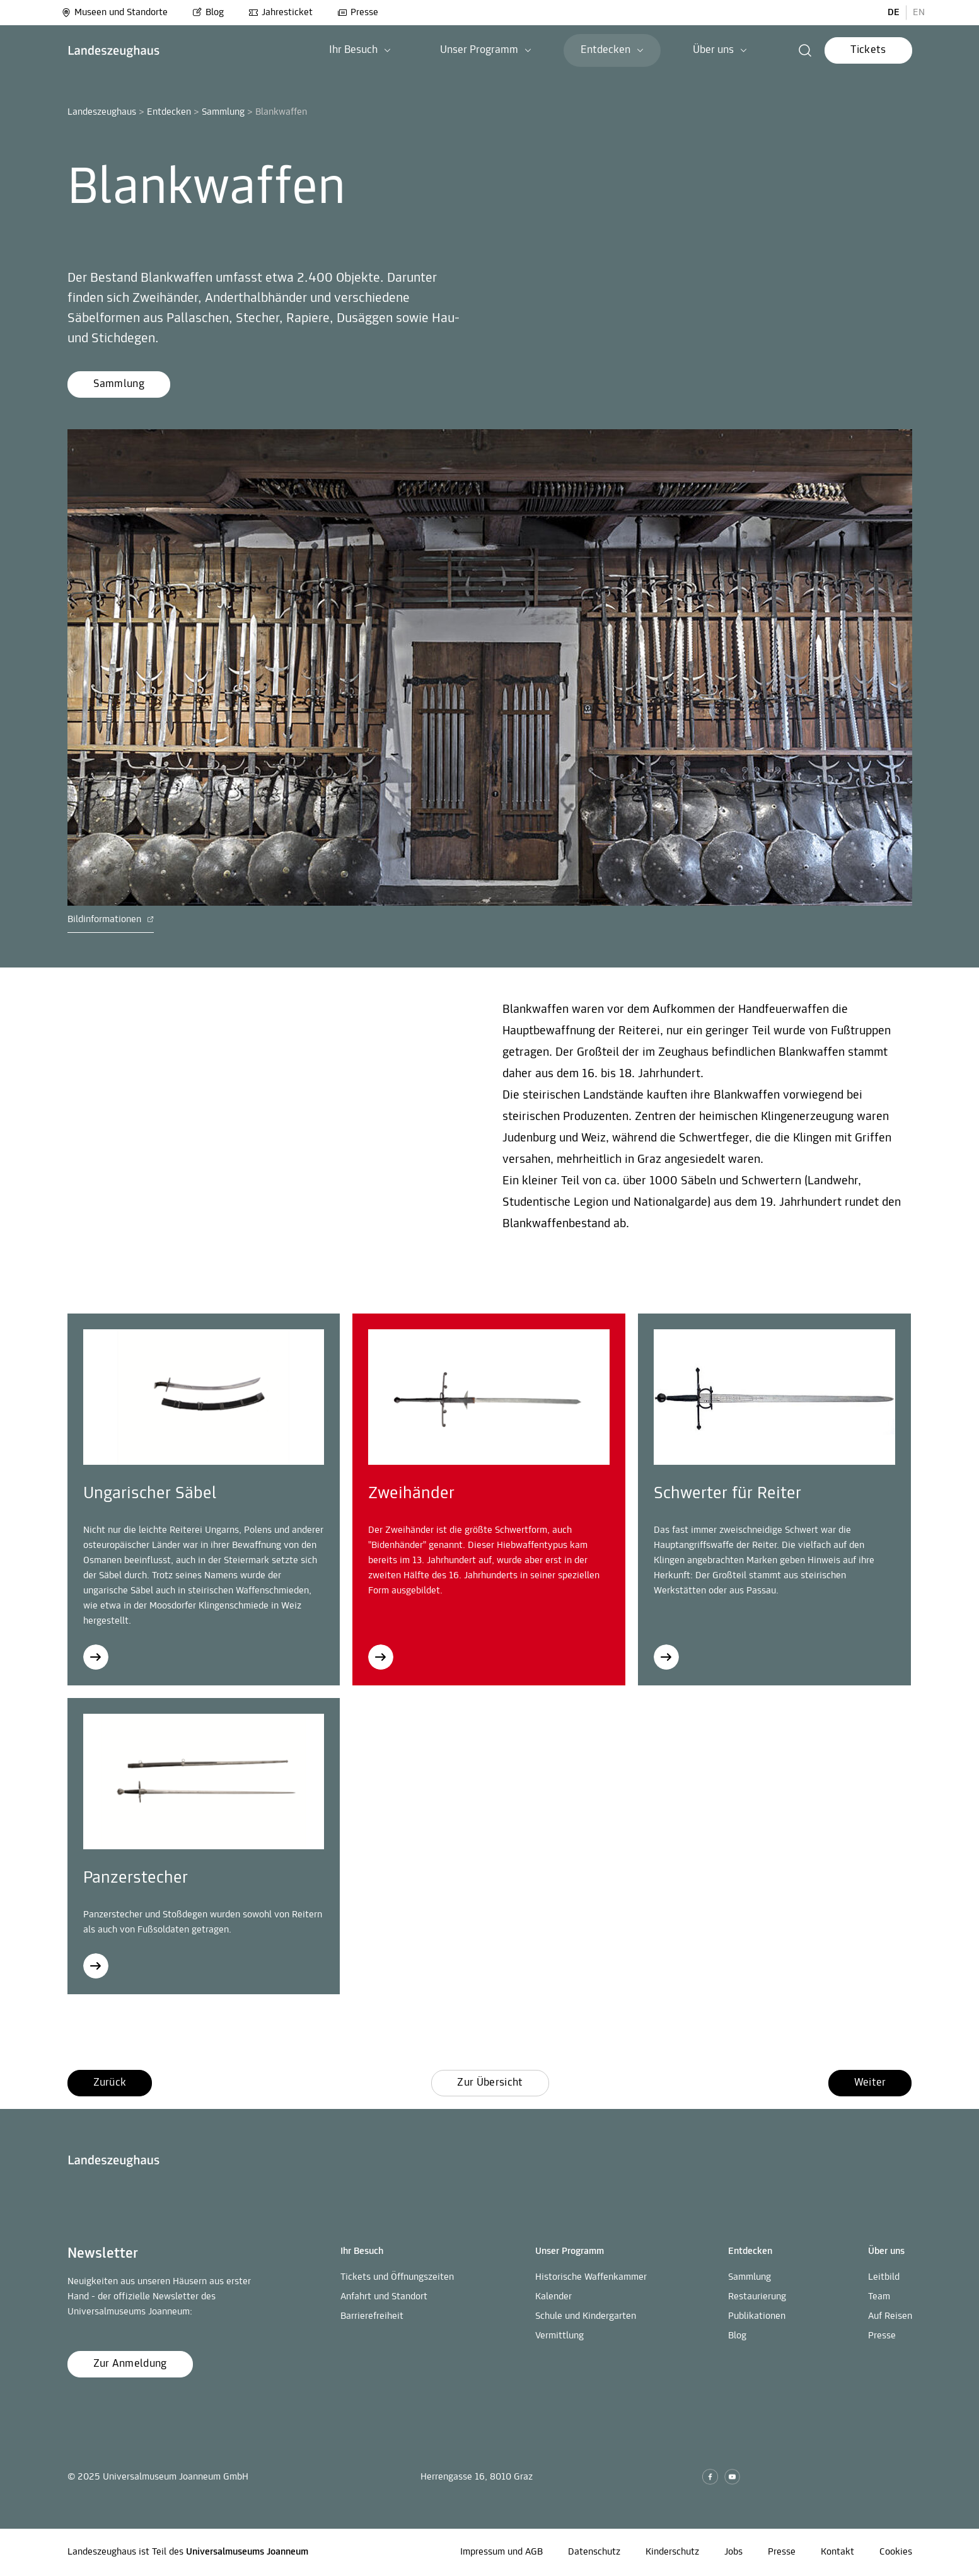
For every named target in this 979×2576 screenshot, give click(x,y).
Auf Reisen (890, 2316)
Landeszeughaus (101, 112)
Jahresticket (280, 13)
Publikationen (756, 2316)
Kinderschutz (672, 2552)
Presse (357, 13)
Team (879, 2297)
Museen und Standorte (114, 13)
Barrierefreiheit (371, 2316)
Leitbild (884, 2277)
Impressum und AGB (501, 2552)
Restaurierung (757, 2297)
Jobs (733, 2552)
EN (919, 13)
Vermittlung (559, 2336)
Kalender (553, 2297)
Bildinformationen (110, 920)
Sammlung (223, 112)
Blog (208, 13)
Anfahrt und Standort (383, 2297)
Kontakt (837, 2552)
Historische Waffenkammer (591, 2277)
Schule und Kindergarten (585, 2316)
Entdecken (169, 112)
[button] (805, 50)
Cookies (895, 2552)
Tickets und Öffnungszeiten (397, 2277)
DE (894, 13)
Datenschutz (594, 2552)
